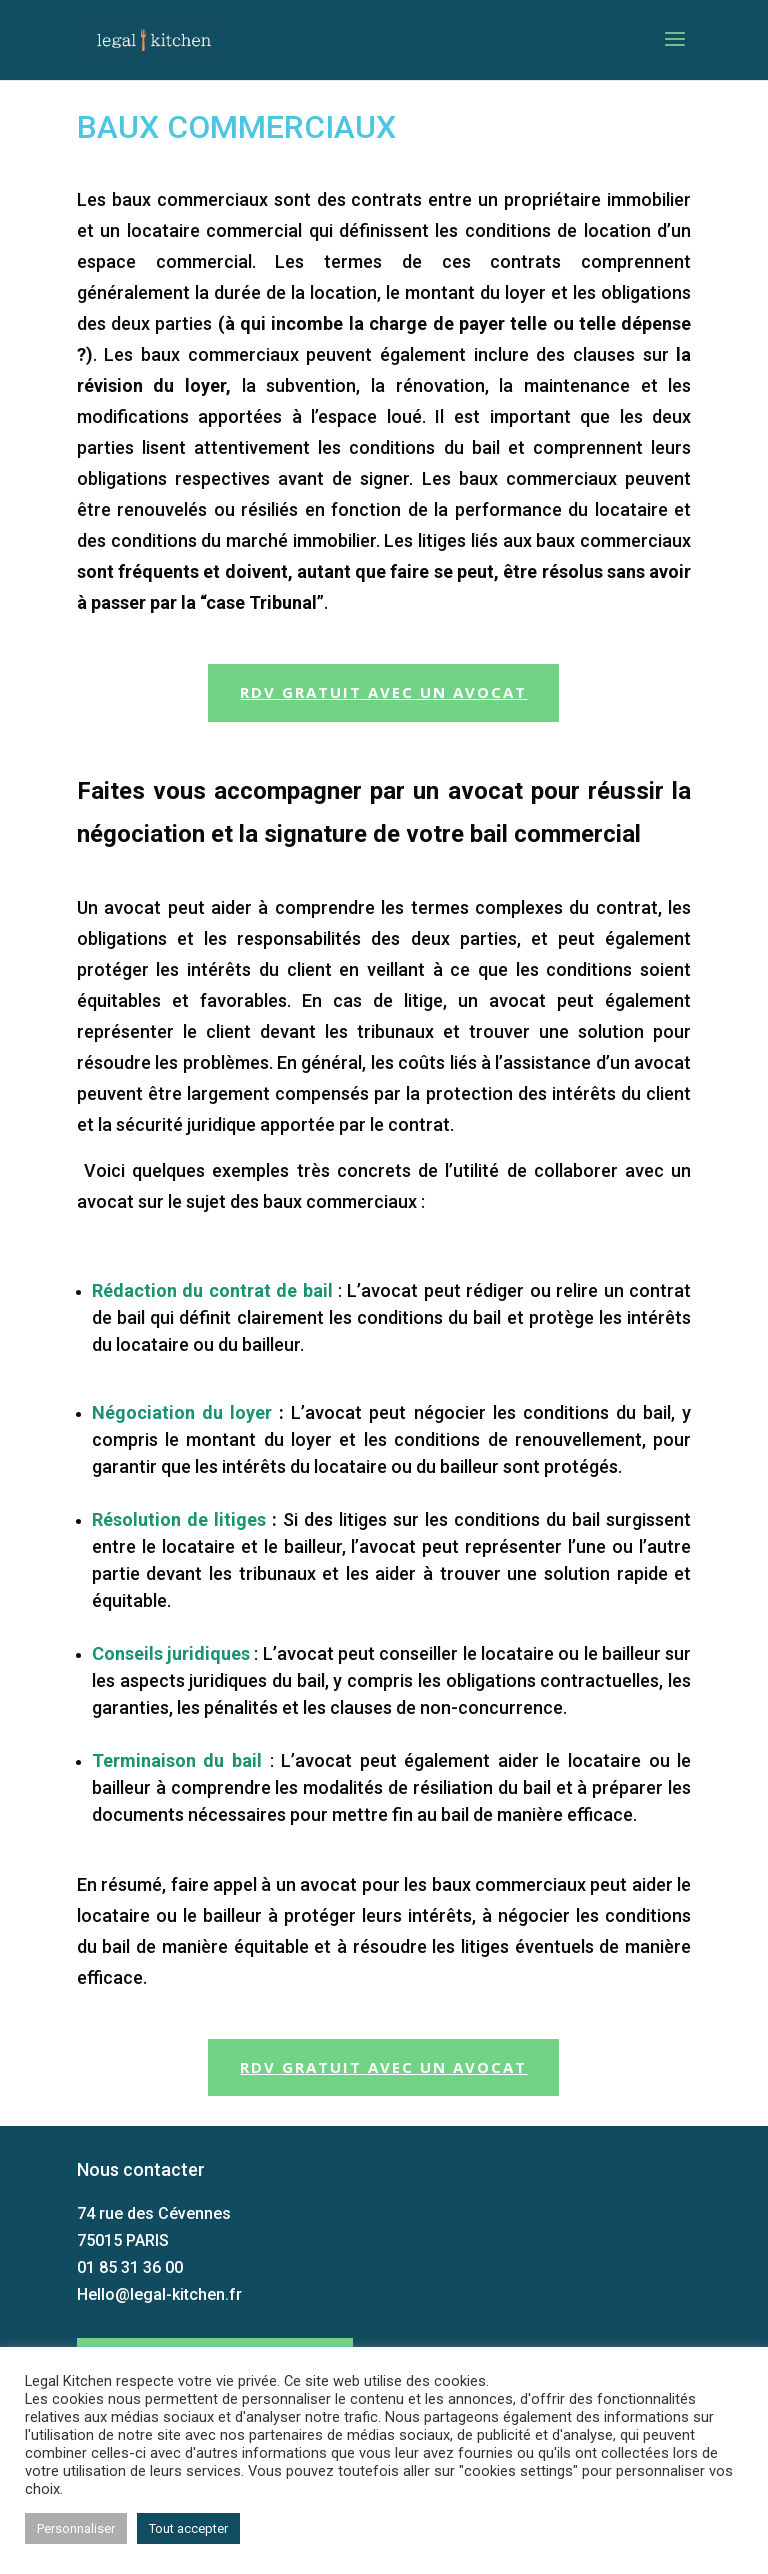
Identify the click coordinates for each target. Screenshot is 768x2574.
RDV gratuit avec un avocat (383, 692)
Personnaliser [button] (76, 2528)
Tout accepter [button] (188, 2528)
